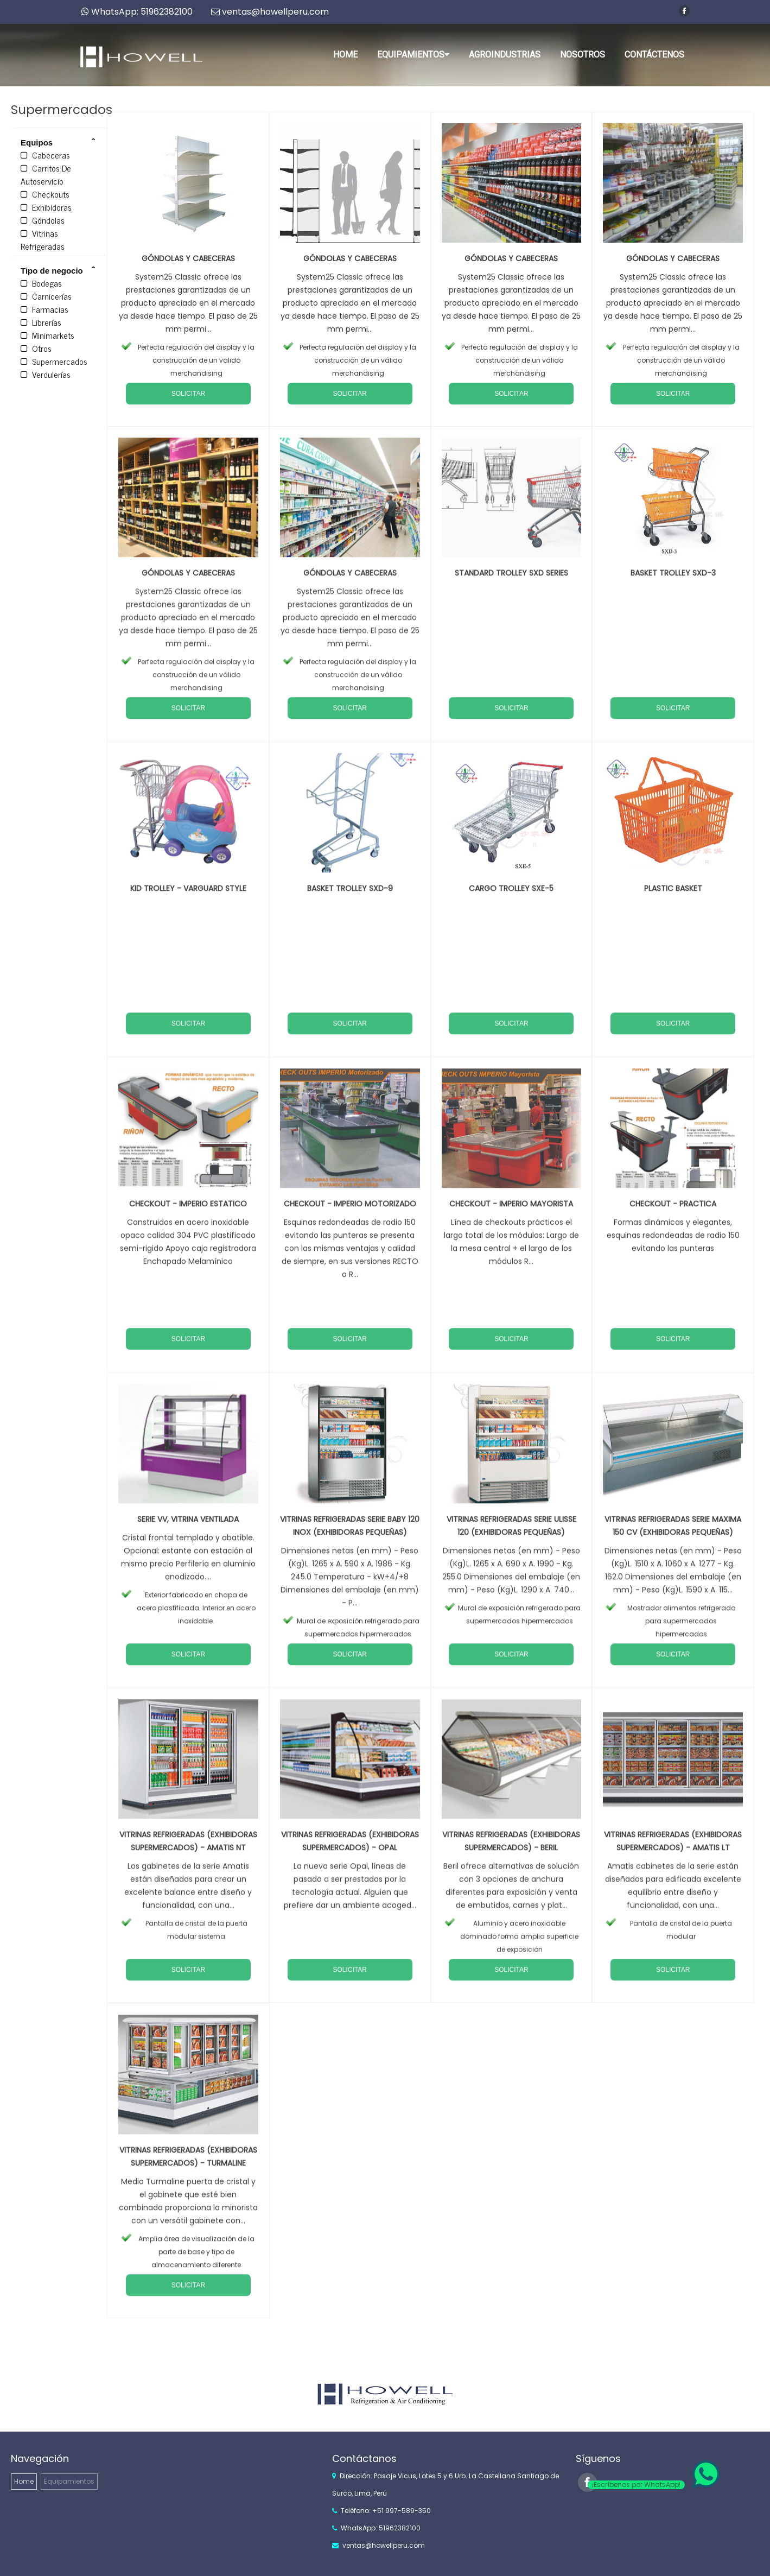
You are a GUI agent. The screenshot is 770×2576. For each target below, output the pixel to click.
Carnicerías (46, 296)
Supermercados (54, 361)
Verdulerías (46, 374)
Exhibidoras (46, 207)
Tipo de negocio (52, 270)
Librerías (41, 322)
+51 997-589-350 (401, 2510)
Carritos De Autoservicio (46, 174)
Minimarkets (47, 335)
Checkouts (45, 194)
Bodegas (41, 283)
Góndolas (43, 220)
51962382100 (400, 2528)
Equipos (37, 142)
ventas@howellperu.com (383, 2545)
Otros (36, 348)
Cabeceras (45, 155)
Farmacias (44, 309)
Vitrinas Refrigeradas (43, 239)
